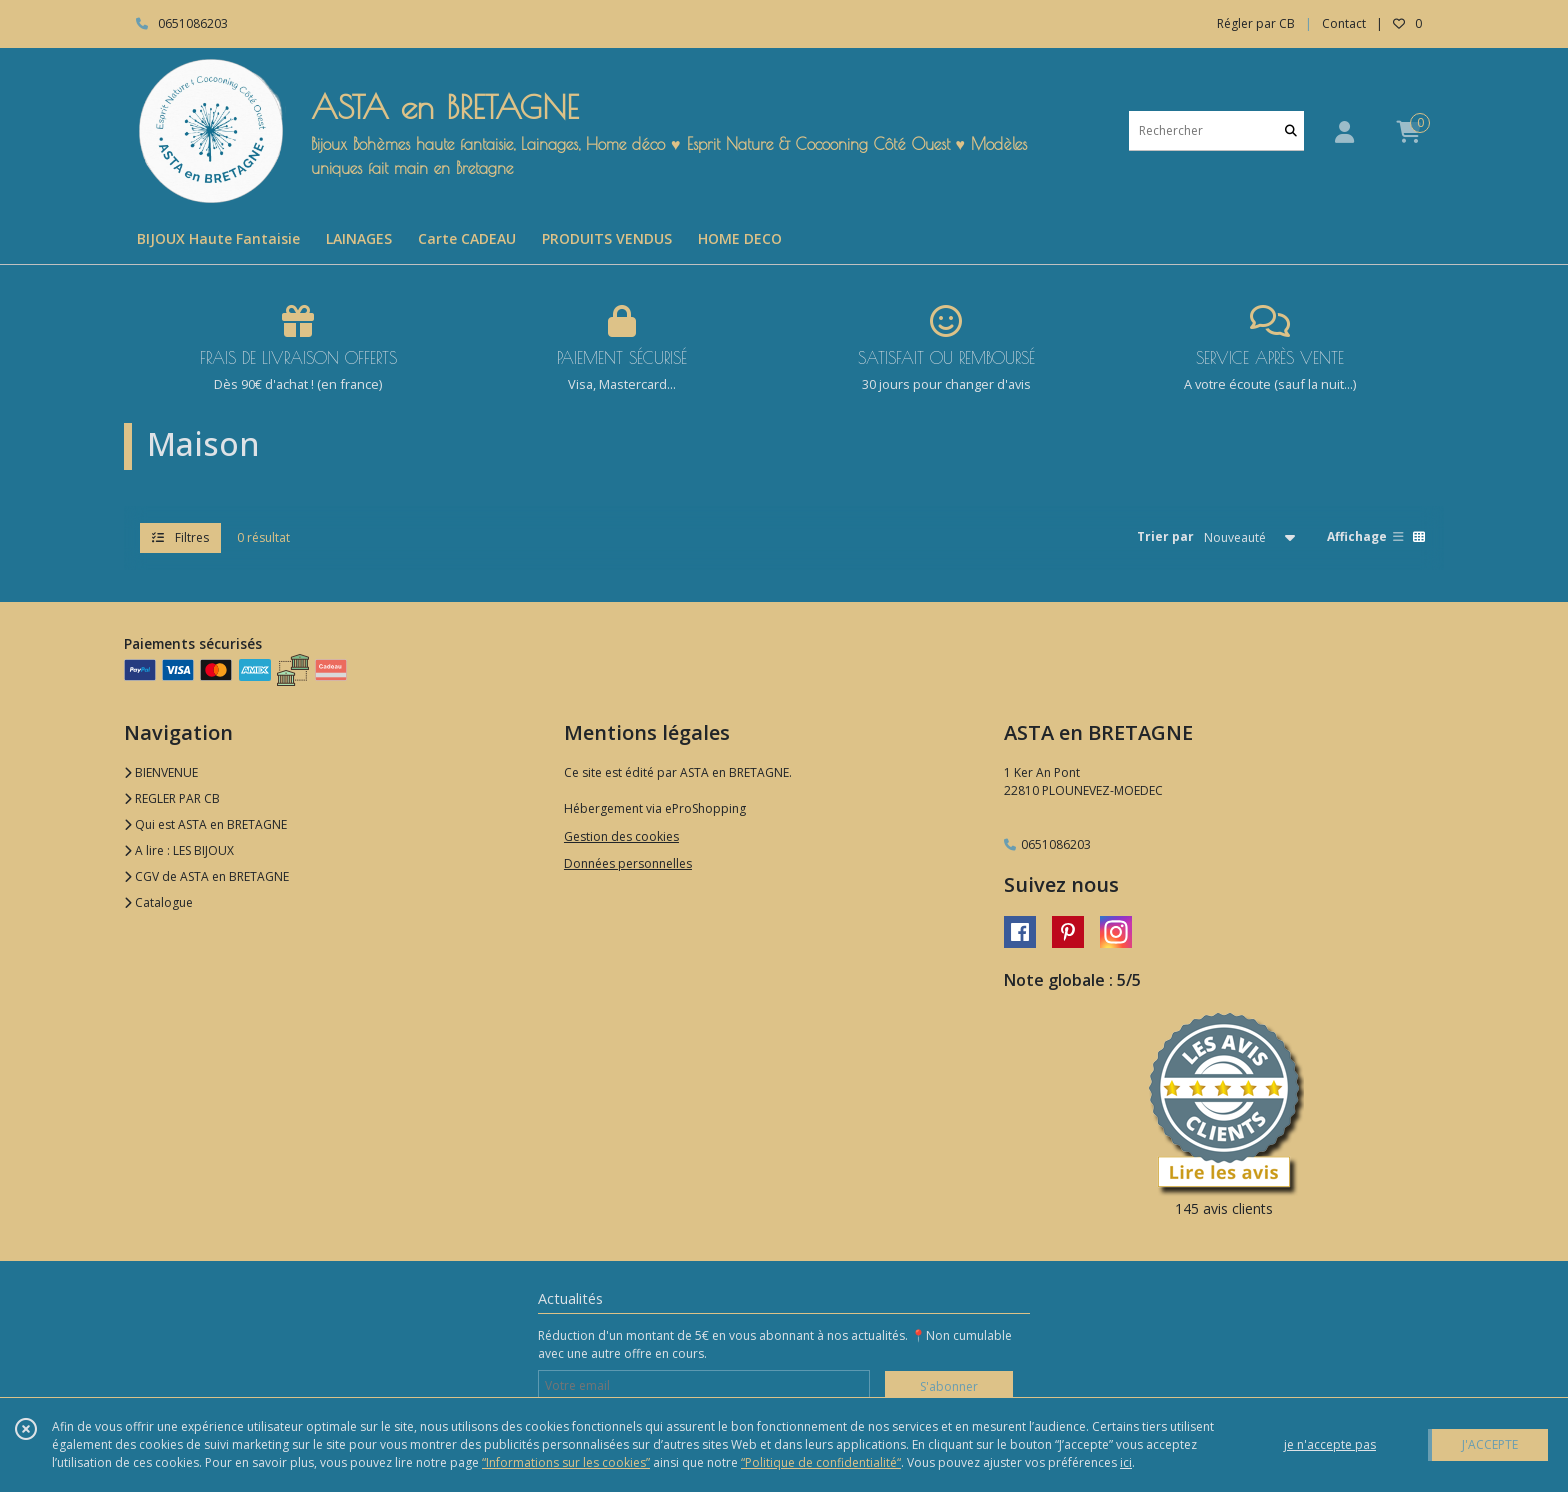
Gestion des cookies (621, 836)
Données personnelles (628, 863)
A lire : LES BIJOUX (179, 850)
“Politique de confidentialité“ (821, 1462)
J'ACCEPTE (1490, 1444)
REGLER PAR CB (172, 798)
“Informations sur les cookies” (566, 1462)
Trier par (1165, 536)
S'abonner (949, 1386)
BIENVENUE (161, 772)
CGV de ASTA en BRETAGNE (206, 876)
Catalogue (158, 902)
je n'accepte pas (1330, 1444)
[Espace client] (1344, 131)
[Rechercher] (1291, 130)
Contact (1344, 23)
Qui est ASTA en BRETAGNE (205, 824)
